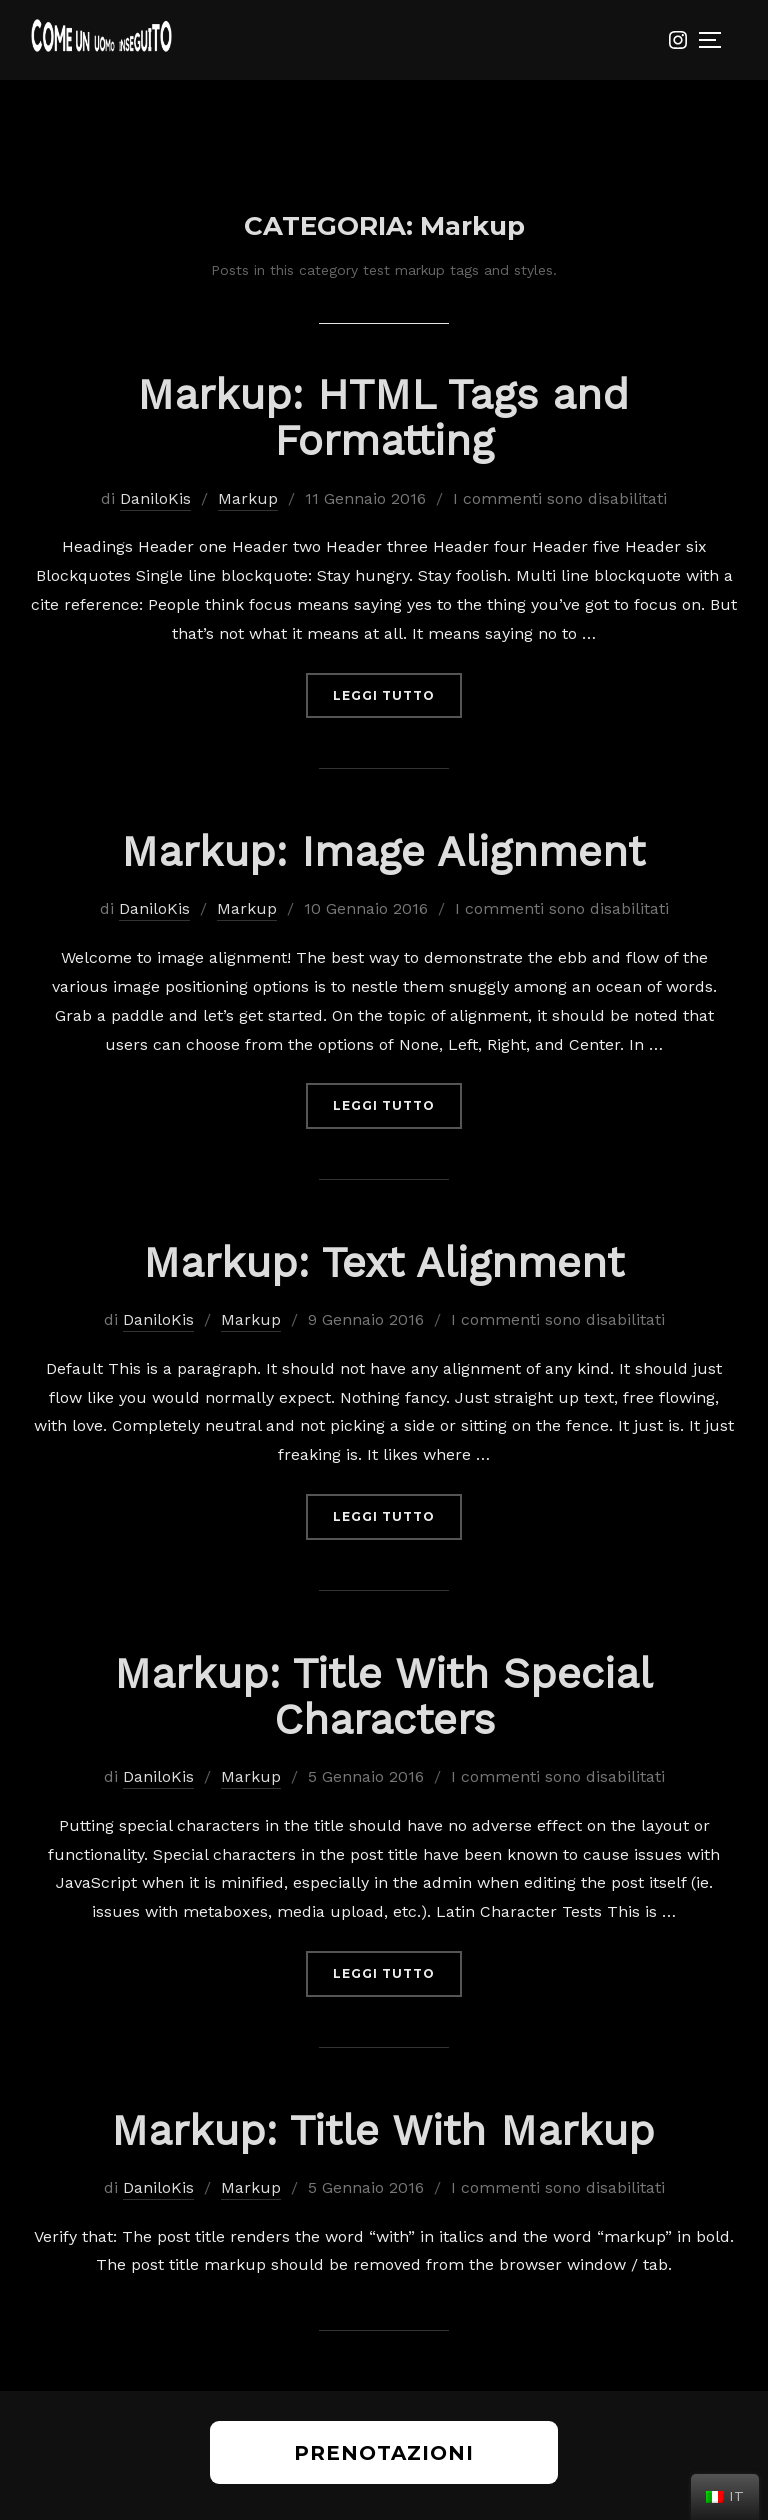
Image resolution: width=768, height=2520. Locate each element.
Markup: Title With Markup (383, 2130)
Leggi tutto (397, 693)
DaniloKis (155, 498)
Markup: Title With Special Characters (383, 1696)
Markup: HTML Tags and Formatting (383, 417)
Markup (248, 498)
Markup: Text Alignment (383, 1262)
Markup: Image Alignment (383, 851)
